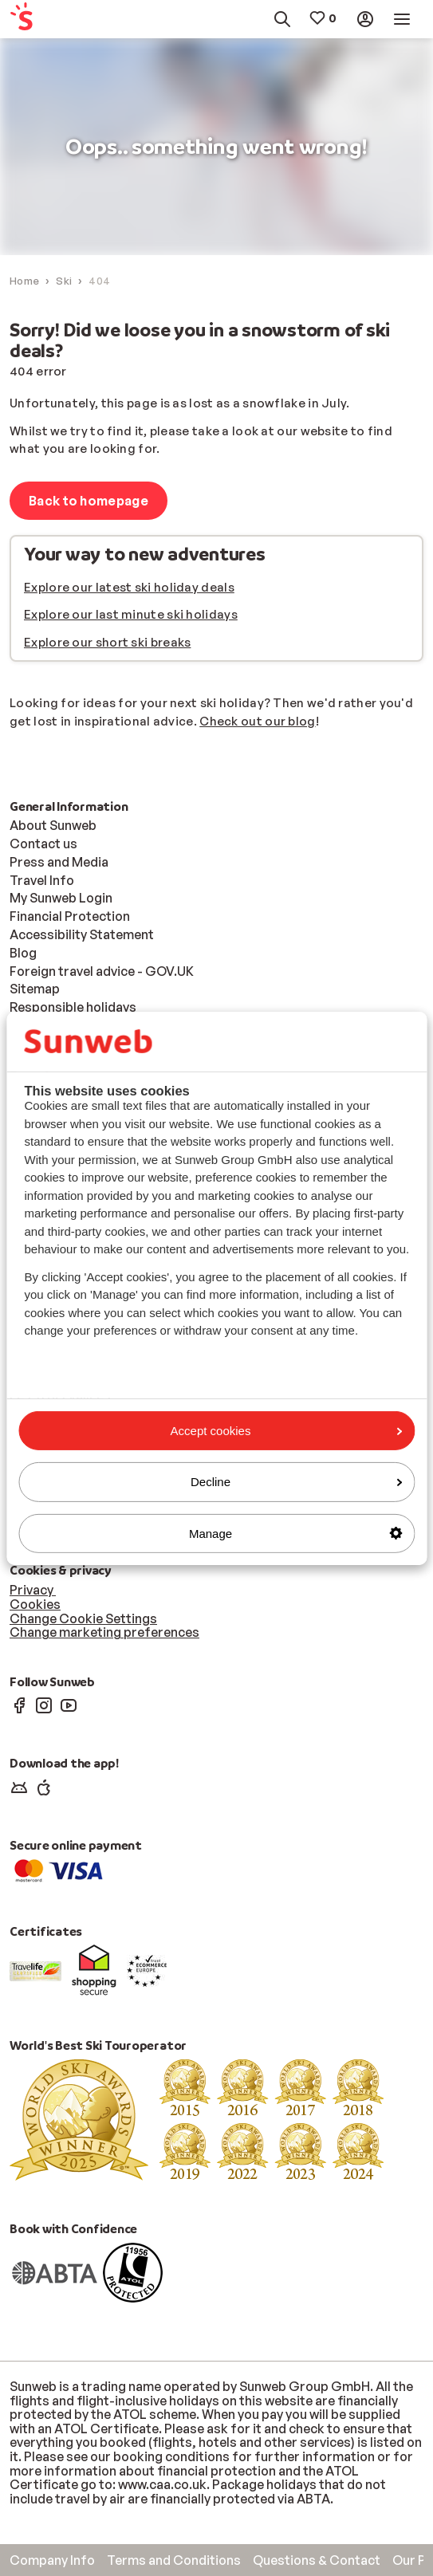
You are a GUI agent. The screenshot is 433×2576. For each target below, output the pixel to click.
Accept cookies (286, 1430)
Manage (295, 1533)
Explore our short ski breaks (107, 642)
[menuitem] (36, 19)
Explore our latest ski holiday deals (129, 587)
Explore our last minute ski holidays (131, 614)
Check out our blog (257, 721)
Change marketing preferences (104, 1632)
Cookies (35, 1604)
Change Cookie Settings (83, 1618)
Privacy (33, 1590)
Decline (296, 1482)
